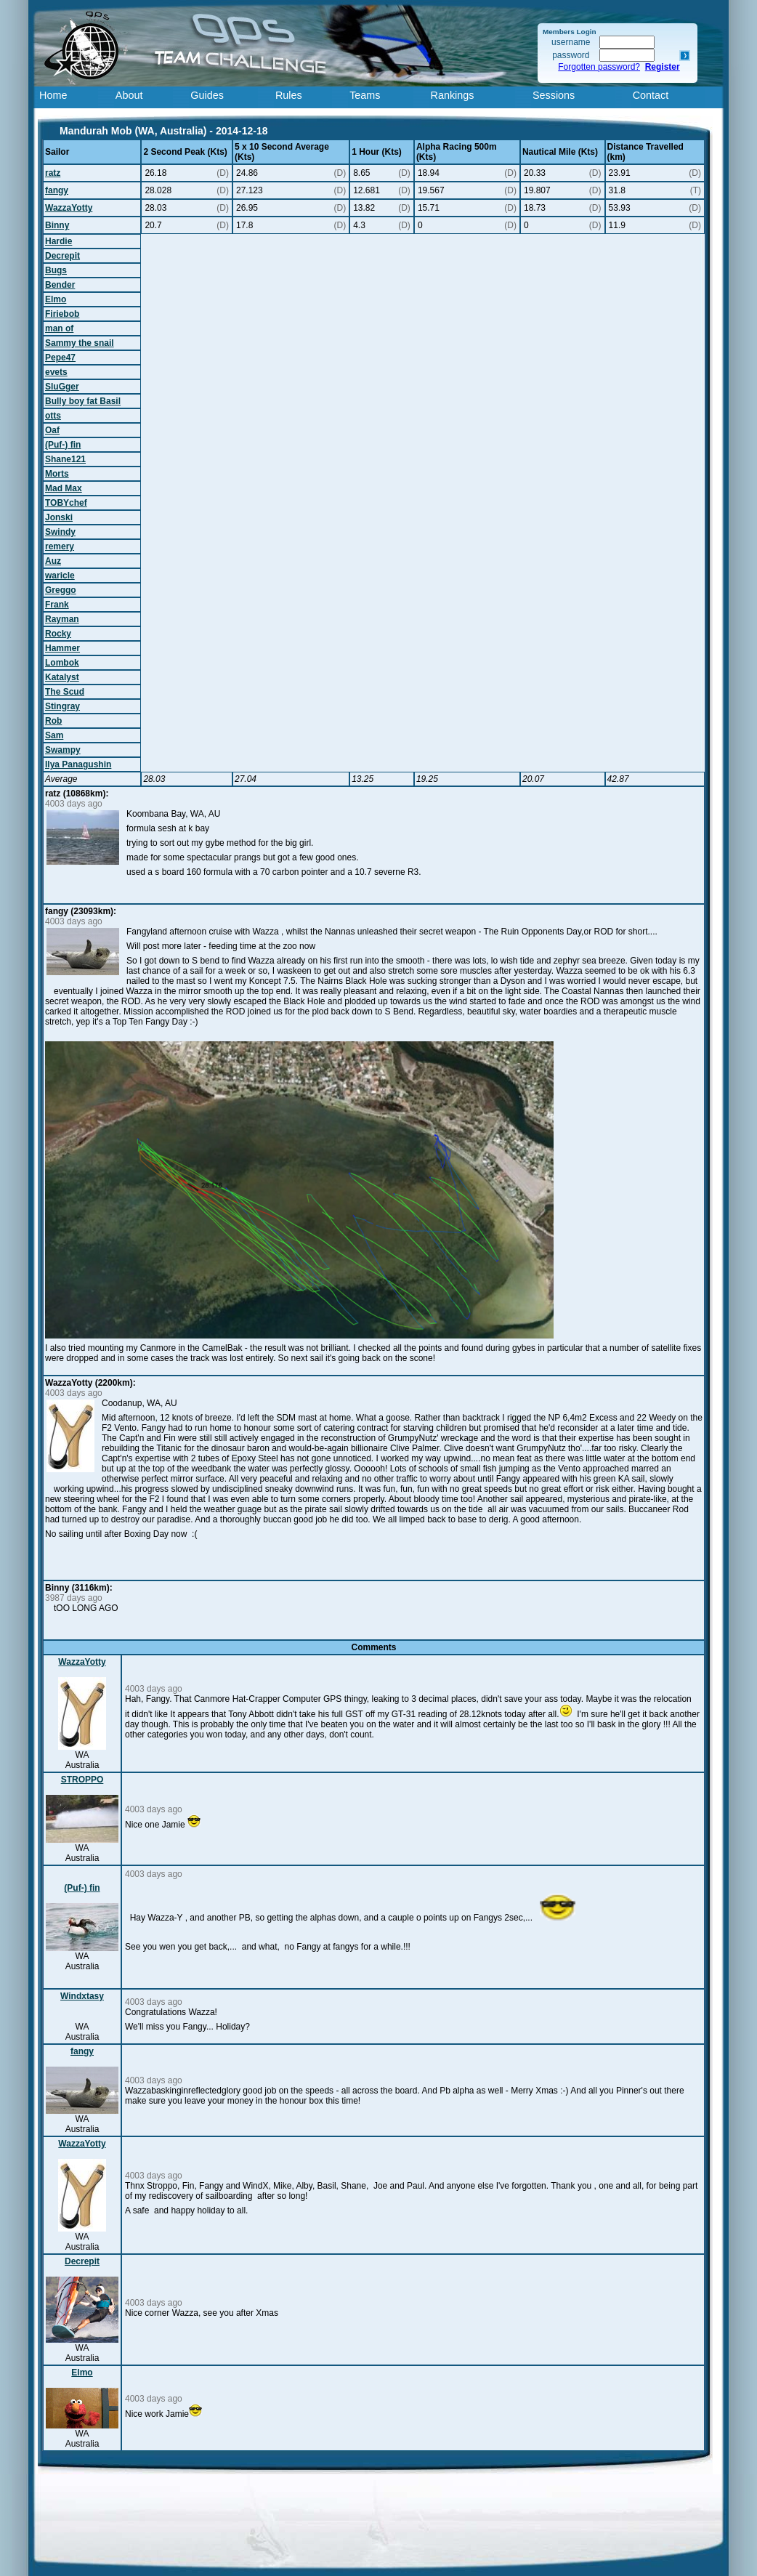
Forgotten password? (599, 67)
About (129, 95)
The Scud (64, 692)
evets (56, 372)
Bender (60, 285)
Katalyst (62, 677)
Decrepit (62, 256)
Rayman (62, 619)
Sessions (554, 95)
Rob (53, 721)
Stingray (62, 706)
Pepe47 (60, 357)
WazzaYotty (68, 208)
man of (59, 328)
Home (53, 95)
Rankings (452, 95)
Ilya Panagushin (78, 764)
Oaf (52, 430)
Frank (57, 604)
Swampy (63, 750)
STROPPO (82, 1779)
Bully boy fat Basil (83, 401)
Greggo (60, 590)
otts (53, 416)
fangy (56, 190)
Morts (57, 474)
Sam (54, 735)
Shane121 (65, 459)
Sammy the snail (79, 343)
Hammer (62, 648)
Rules (288, 95)
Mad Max (63, 488)
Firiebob (62, 314)
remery (59, 546)
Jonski (59, 517)
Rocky (58, 634)
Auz (53, 561)
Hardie (58, 241)
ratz (52, 173)
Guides (207, 95)
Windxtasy (82, 1996)
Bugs (56, 270)
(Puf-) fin (63, 445)
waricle (60, 575)
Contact (651, 95)
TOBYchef (66, 503)
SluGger (62, 386)
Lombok (62, 663)
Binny (57, 225)
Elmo (55, 299)
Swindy (60, 532)
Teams (364, 95)
